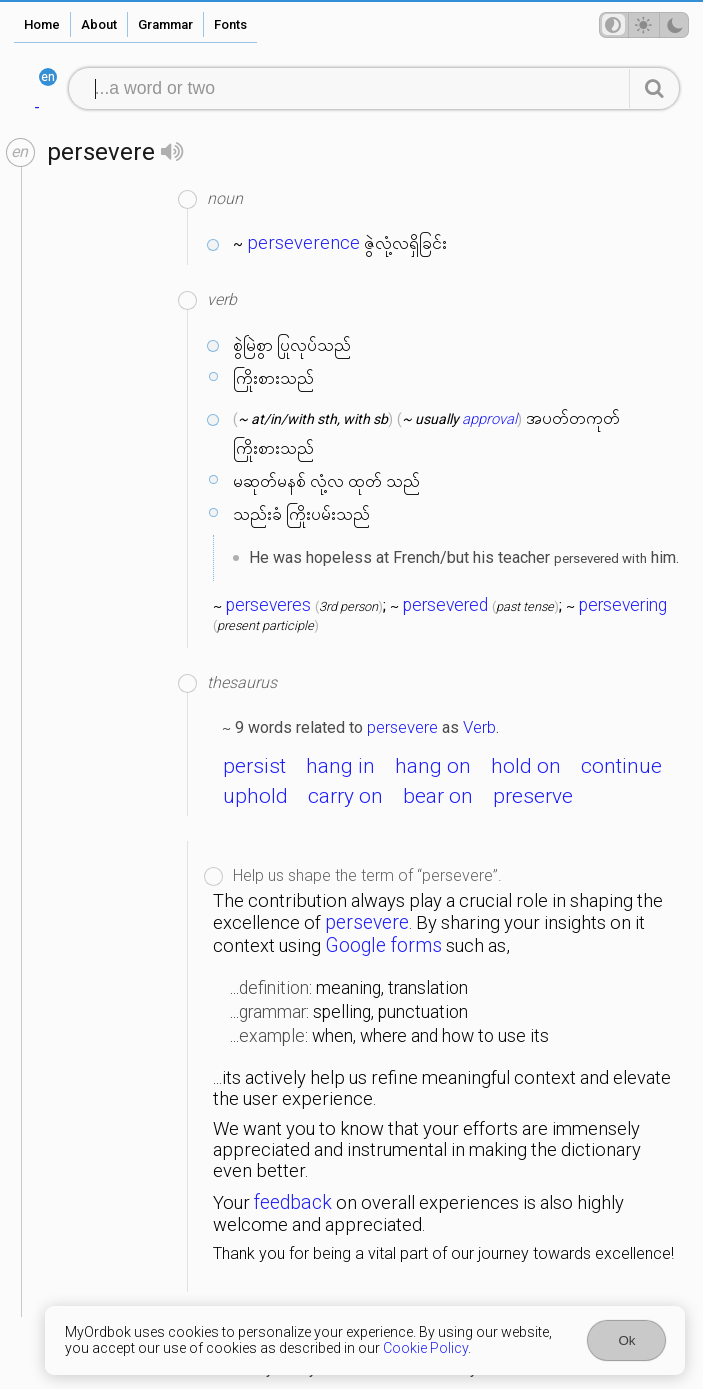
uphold (255, 796)
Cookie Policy (425, 1348)
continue (621, 766)
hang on (433, 766)
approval (489, 419)
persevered (445, 605)
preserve (533, 796)
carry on (345, 796)
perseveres (268, 605)
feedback (293, 1202)
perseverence (303, 243)
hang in (340, 766)
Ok (626, 1340)
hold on (526, 766)
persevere (402, 727)
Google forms (383, 945)
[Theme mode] (644, 25)
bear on (438, 796)
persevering (623, 605)
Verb (479, 727)
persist (254, 766)
